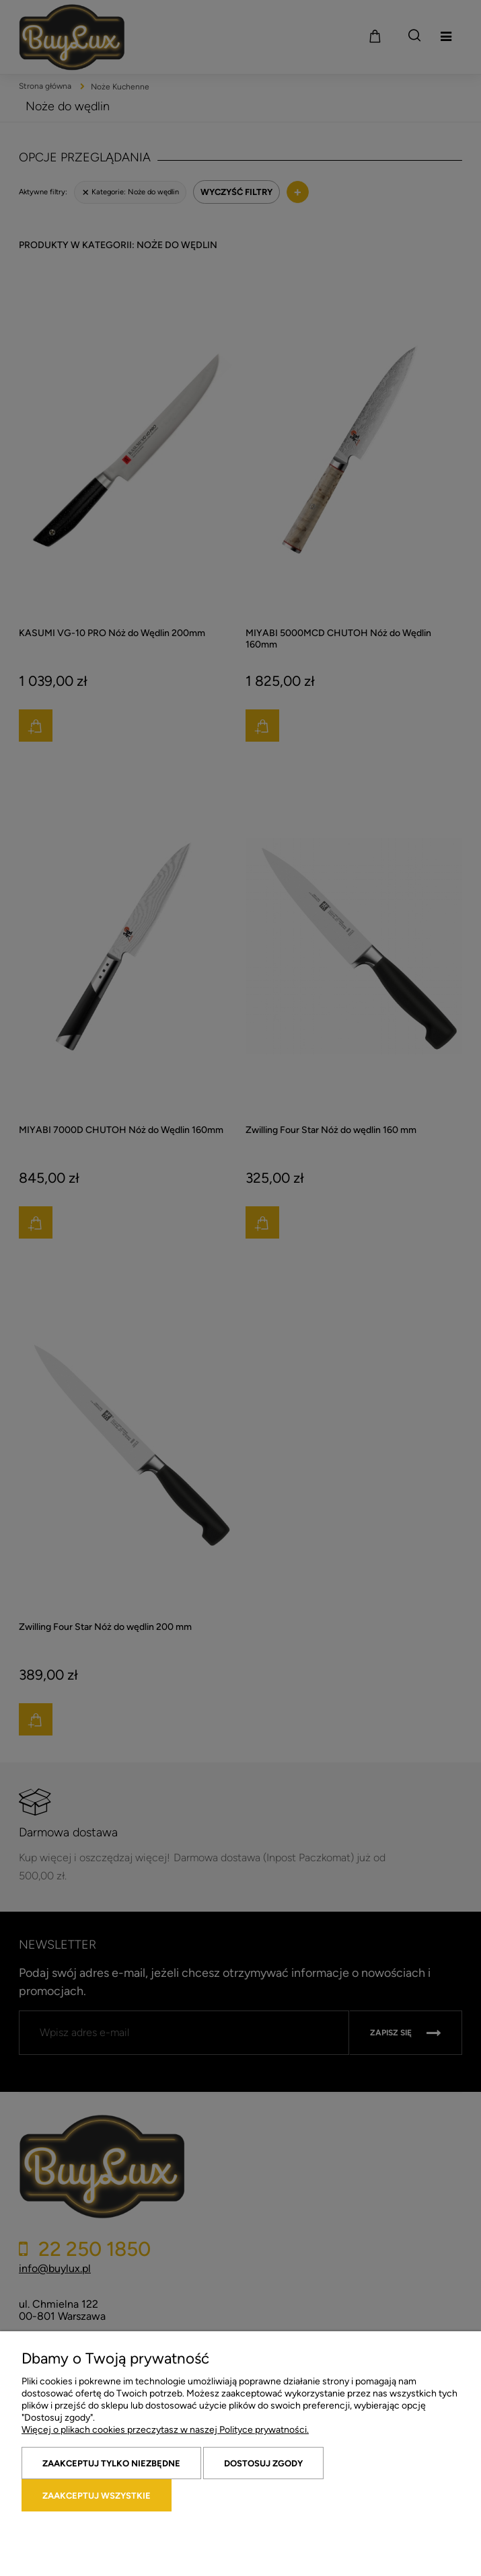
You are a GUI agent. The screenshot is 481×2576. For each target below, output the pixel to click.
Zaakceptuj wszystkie (96, 2496)
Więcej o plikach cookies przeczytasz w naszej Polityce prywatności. (165, 2429)
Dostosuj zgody (263, 2463)
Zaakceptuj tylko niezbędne (111, 2463)
